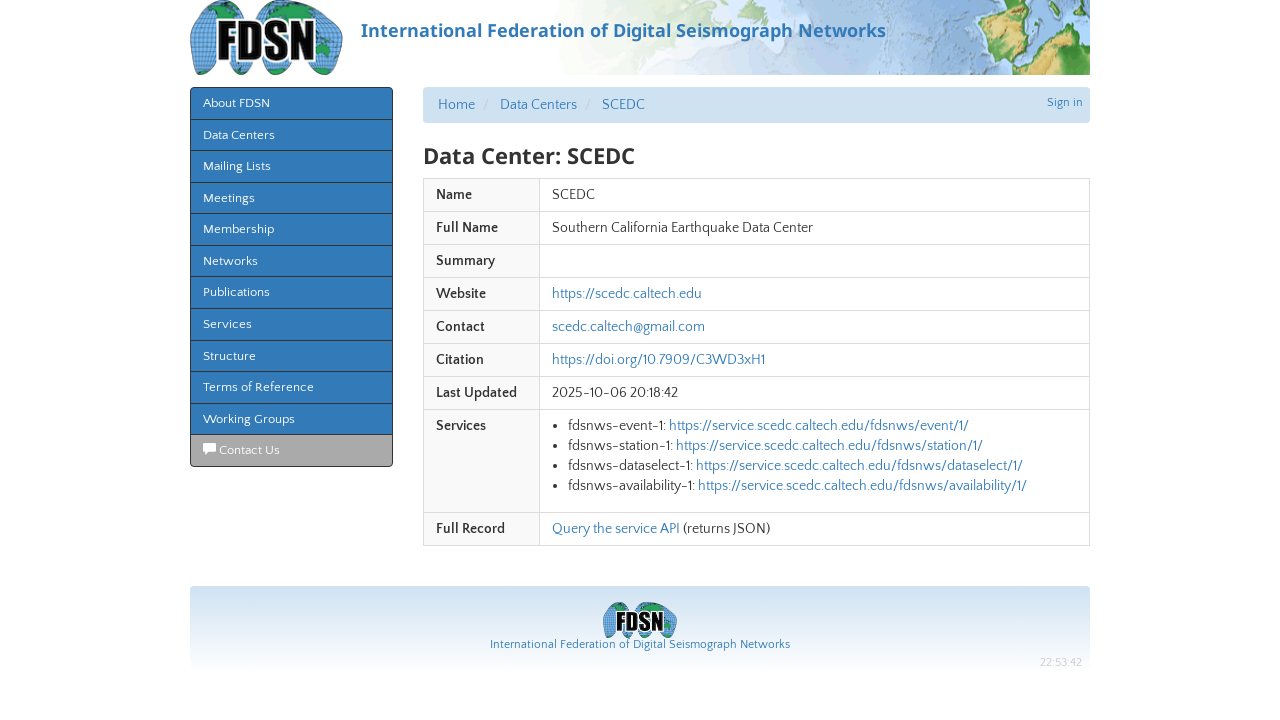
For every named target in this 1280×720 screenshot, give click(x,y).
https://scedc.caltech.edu (627, 294)
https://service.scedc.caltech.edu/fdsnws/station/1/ (829, 446)
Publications (236, 292)
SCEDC (623, 105)
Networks (230, 261)
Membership (238, 229)
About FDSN (236, 103)
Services (227, 324)
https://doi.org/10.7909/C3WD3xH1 (658, 360)
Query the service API (616, 529)
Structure (229, 356)
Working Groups (249, 419)
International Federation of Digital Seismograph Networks (640, 644)
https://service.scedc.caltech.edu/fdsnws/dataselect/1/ (859, 466)
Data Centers (239, 135)
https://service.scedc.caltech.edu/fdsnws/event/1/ (819, 426)
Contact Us (241, 449)
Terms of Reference (258, 387)
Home (456, 105)
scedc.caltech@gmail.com (628, 327)
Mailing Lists (237, 166)
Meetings (229, 198)
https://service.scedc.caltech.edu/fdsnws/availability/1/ (862, 486)
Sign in (1065, 102)
